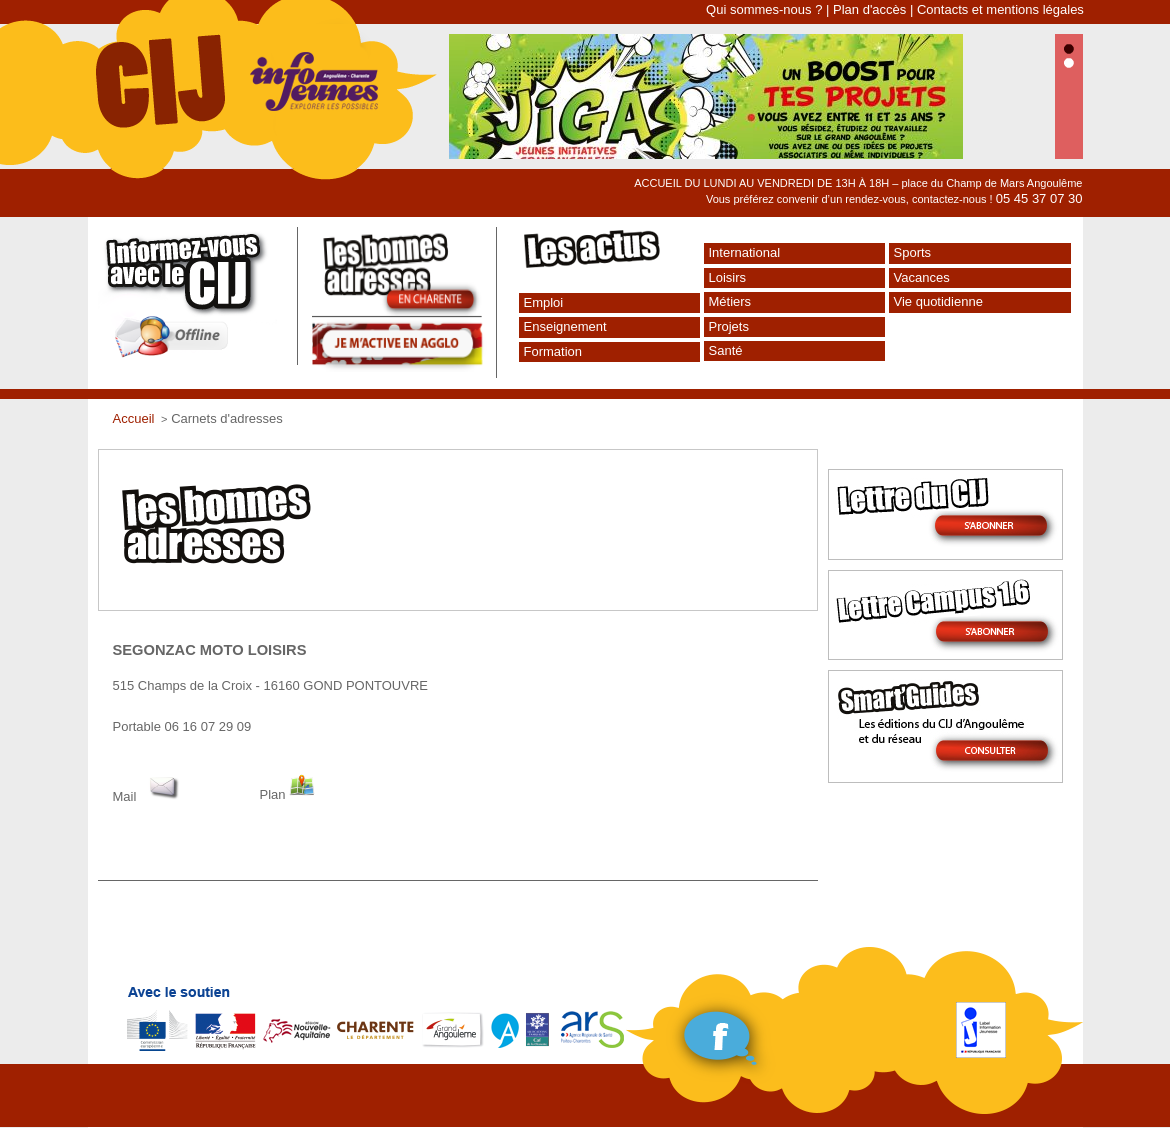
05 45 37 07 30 (1039, 198)
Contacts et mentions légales (1000, 9)
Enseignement (565, 326)
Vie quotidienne (938, 301)
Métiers (730, 301)
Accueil (134, 418)
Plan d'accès (869, 9)
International (745, 252)
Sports (913, 252)
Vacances (922, 277)
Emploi (544, 302)
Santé (726, 350)
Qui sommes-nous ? (764, 9)
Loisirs (728, 277)
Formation (553, 351)
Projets (729, 326)
